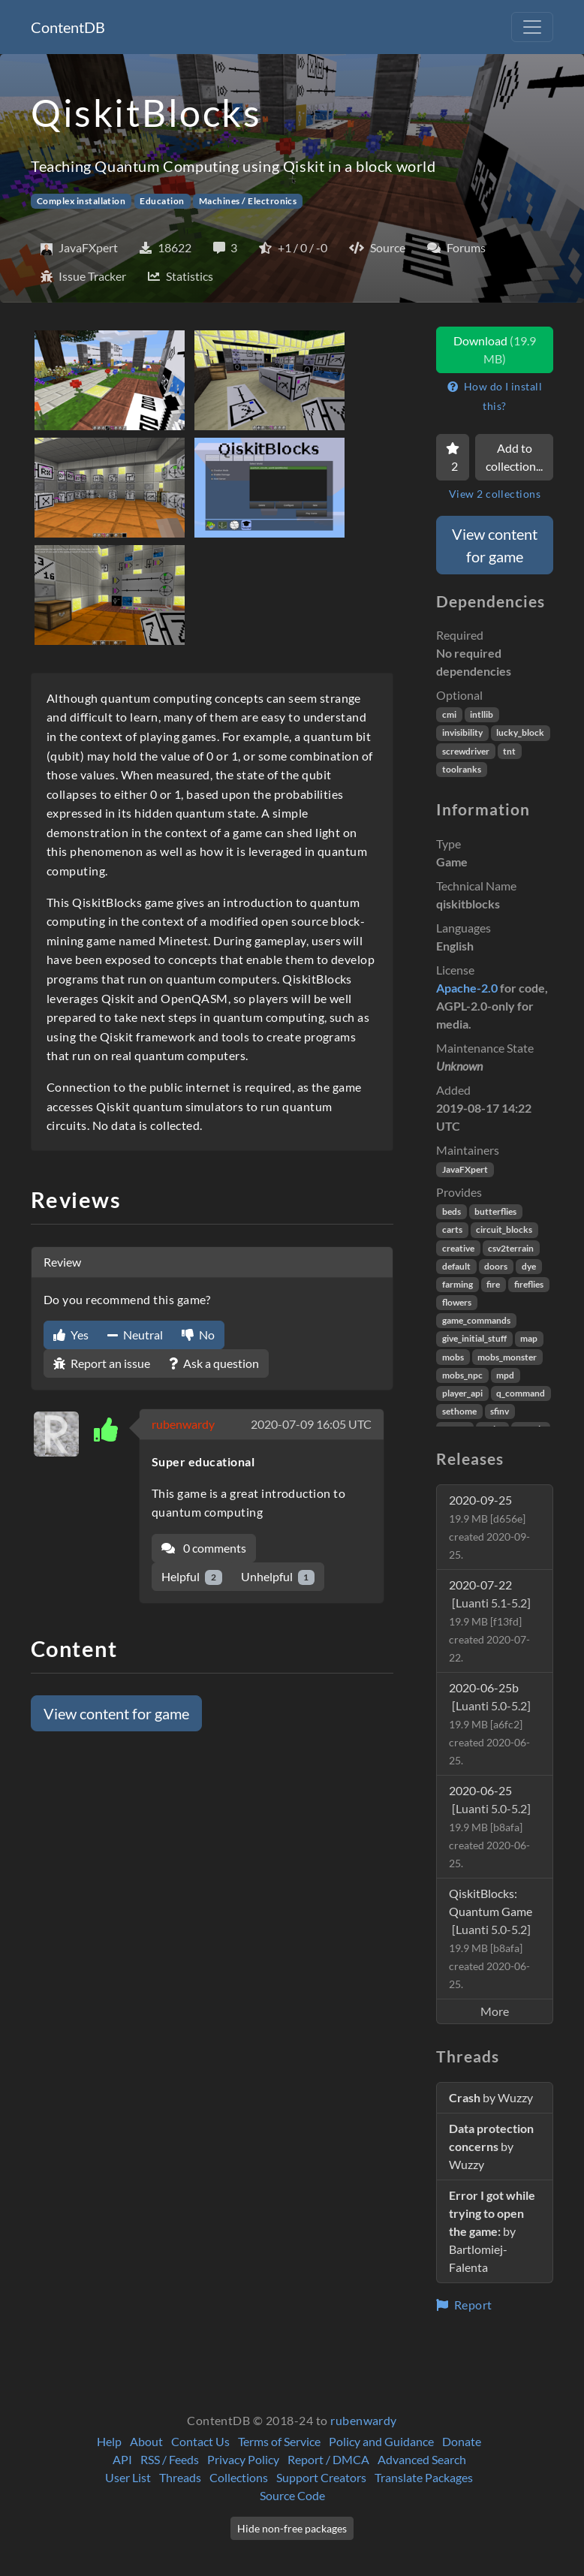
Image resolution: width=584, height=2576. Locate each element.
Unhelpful (278, 1577)
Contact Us (200, 2441)
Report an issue (101, 1363)
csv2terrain (511, 1248)
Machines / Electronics (248, 200)
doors (495, 1266)
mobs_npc (462, 1375)
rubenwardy (183, 1424)
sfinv (499, 1411)
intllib (481, 714)
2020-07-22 (490, 1620)
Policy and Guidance (381, 2441)
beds (451, 1211)
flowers (456, 1302)
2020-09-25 (489, 1527)
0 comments (203, 1548)
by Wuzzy (491, 2097)
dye (529, 1266)
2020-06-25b (490, 1723)
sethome (459, 1411)
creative (458, 1248)
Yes (71, 1334)
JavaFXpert (465, 1169)
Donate (461, 2441)
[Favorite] (452, 457)
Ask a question (214, 1363)
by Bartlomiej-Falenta (492, 2231)
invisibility (462, 732)
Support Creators (321, 2477)
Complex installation (81, 200)
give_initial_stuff (474, 1338)
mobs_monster (507, 1357)
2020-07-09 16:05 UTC (311, 1424)
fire (493, 1284)
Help (109, 2441)
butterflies (495, 1211)
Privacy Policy (243, 2459)
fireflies (528, 1284)
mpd (505, 1375)
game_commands (476, 1320)
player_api (462, 1393)
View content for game (116, 1713)
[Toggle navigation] (532, 27)
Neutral (135, 1334)
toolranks (461, 769)
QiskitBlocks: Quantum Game (490, 1938)
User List (128, 2477)
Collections (238, 2477)
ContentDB (68, 27)
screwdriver (465, 751)
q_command (520, 1393)
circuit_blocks (504, 1229)
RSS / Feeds (169, 2459)
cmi (449, 714)
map (528, 1338)
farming (457, 1284)
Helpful (191, 1577)
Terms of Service (279, 2441)
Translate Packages (424, 2477)
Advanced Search (422, 2459)
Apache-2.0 (467, 988)
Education (162, 200)
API (122, 2459)
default (456, 1266)
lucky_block (520, 732)
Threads (180, 2477)
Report (464, 2304)
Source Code (292, 2495)
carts (452, 1229)
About (146, 2441)
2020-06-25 (490, 1826)
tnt (509, 751)
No (198, 1334)
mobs (453, 1357)
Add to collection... (514, 457)
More (494, 2011)
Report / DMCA (328, 2459)
